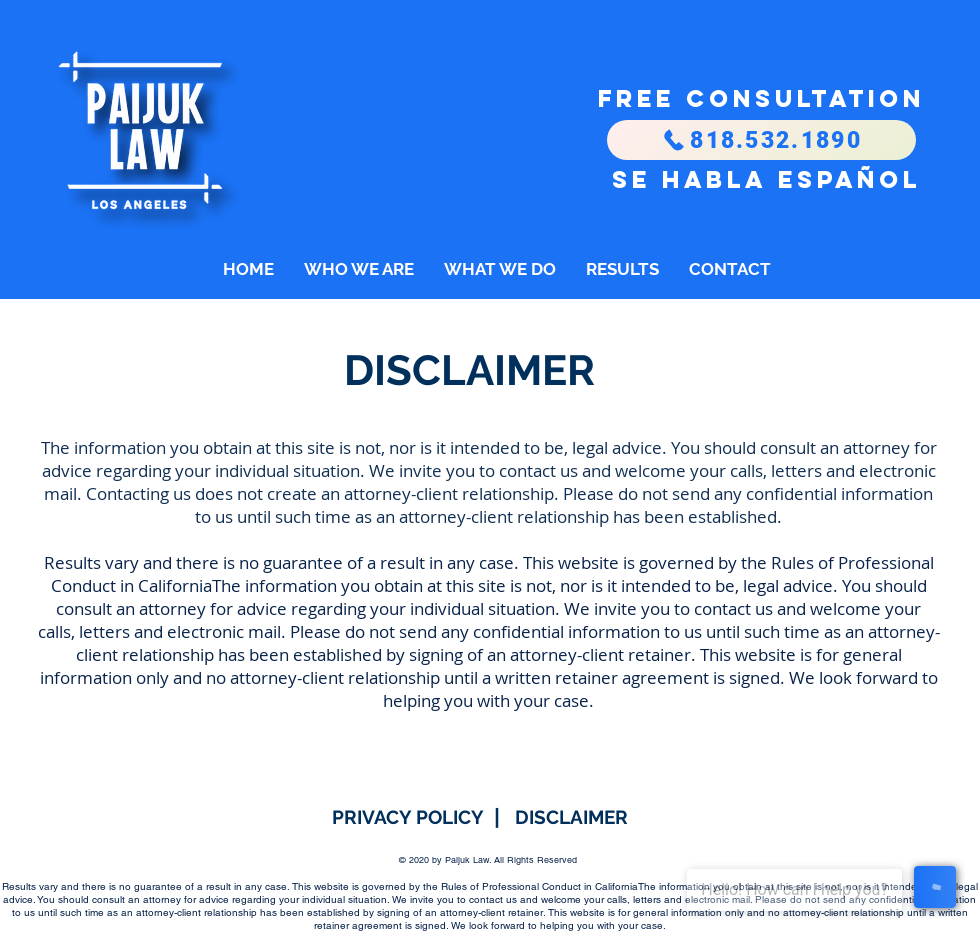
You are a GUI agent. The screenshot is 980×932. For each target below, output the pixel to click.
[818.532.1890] (761, 140)
